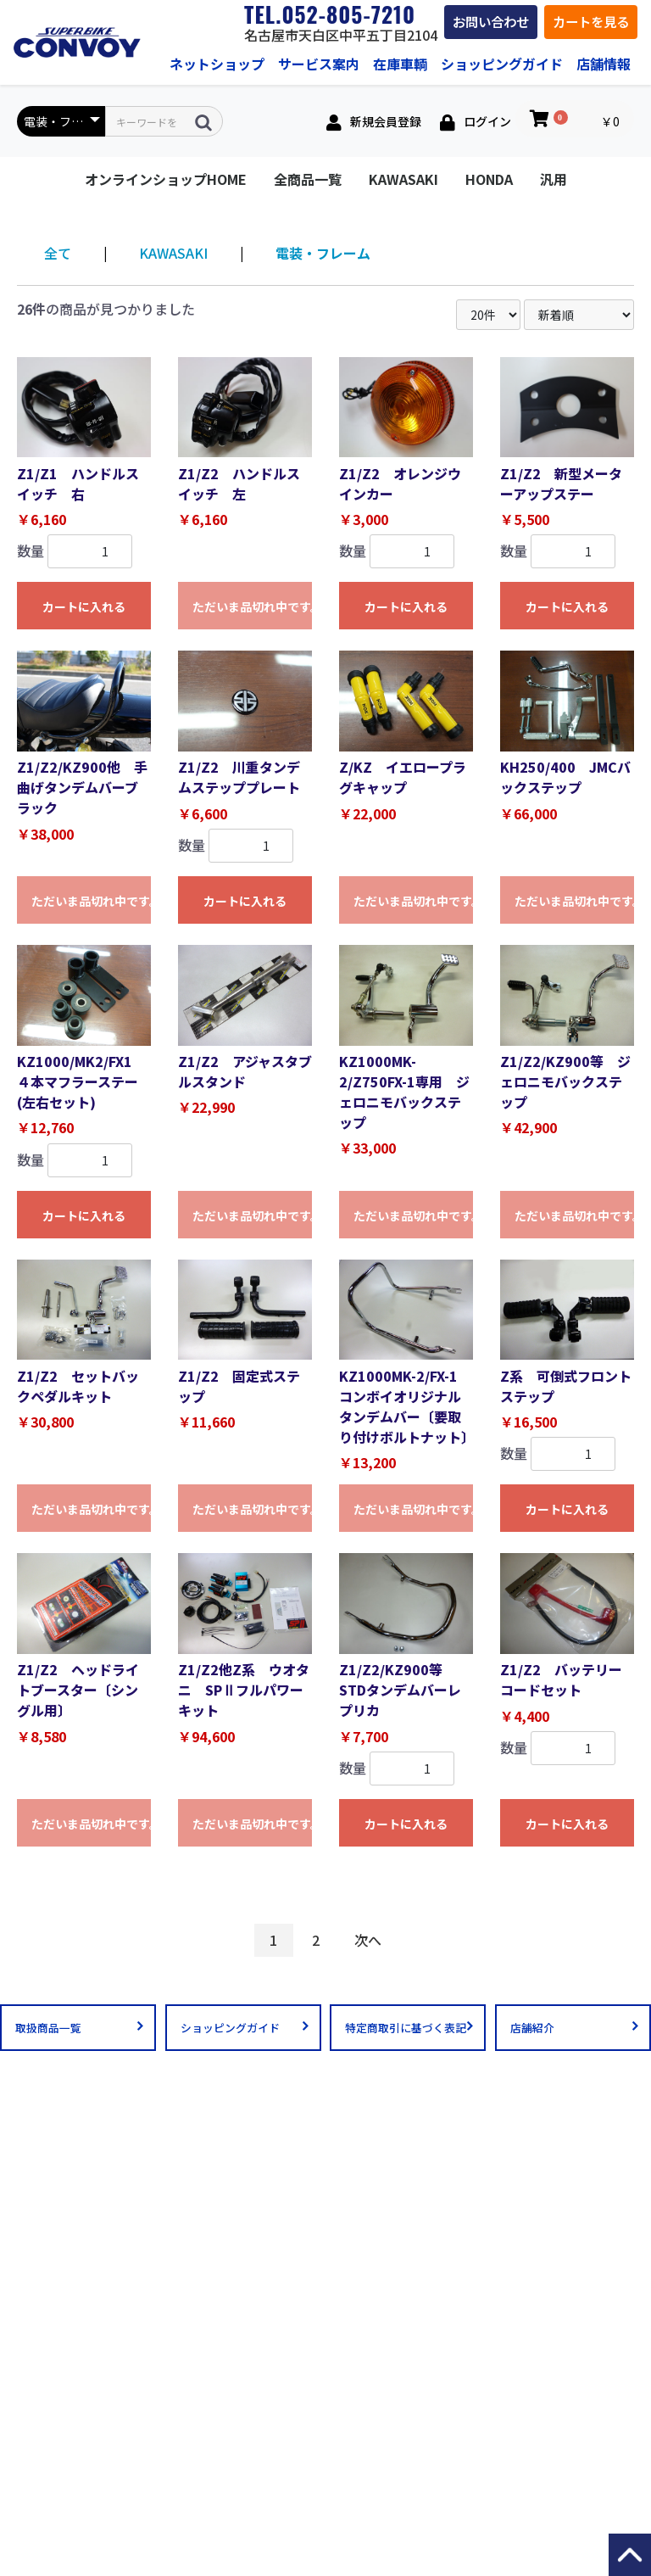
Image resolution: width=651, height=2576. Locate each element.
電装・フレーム (322, 253)
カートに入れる (83, 606)
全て (57, 253)
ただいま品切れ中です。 (252, 606)
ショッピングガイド (502, 63)
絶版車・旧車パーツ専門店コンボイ (77, 42)
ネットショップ (217, 63)
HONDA (489, 179)
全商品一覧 (308, 179)
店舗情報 (603, 63)
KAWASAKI (403, 179)
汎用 (553, 179)
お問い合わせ (491, 21)
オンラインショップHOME (166, 179)
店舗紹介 (532, 2028)
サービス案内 (318, 63)
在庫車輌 (400, 63)
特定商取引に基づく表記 (405, 2028)
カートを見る (591, 21)
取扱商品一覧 (48, 2028)
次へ (367, 1940)
